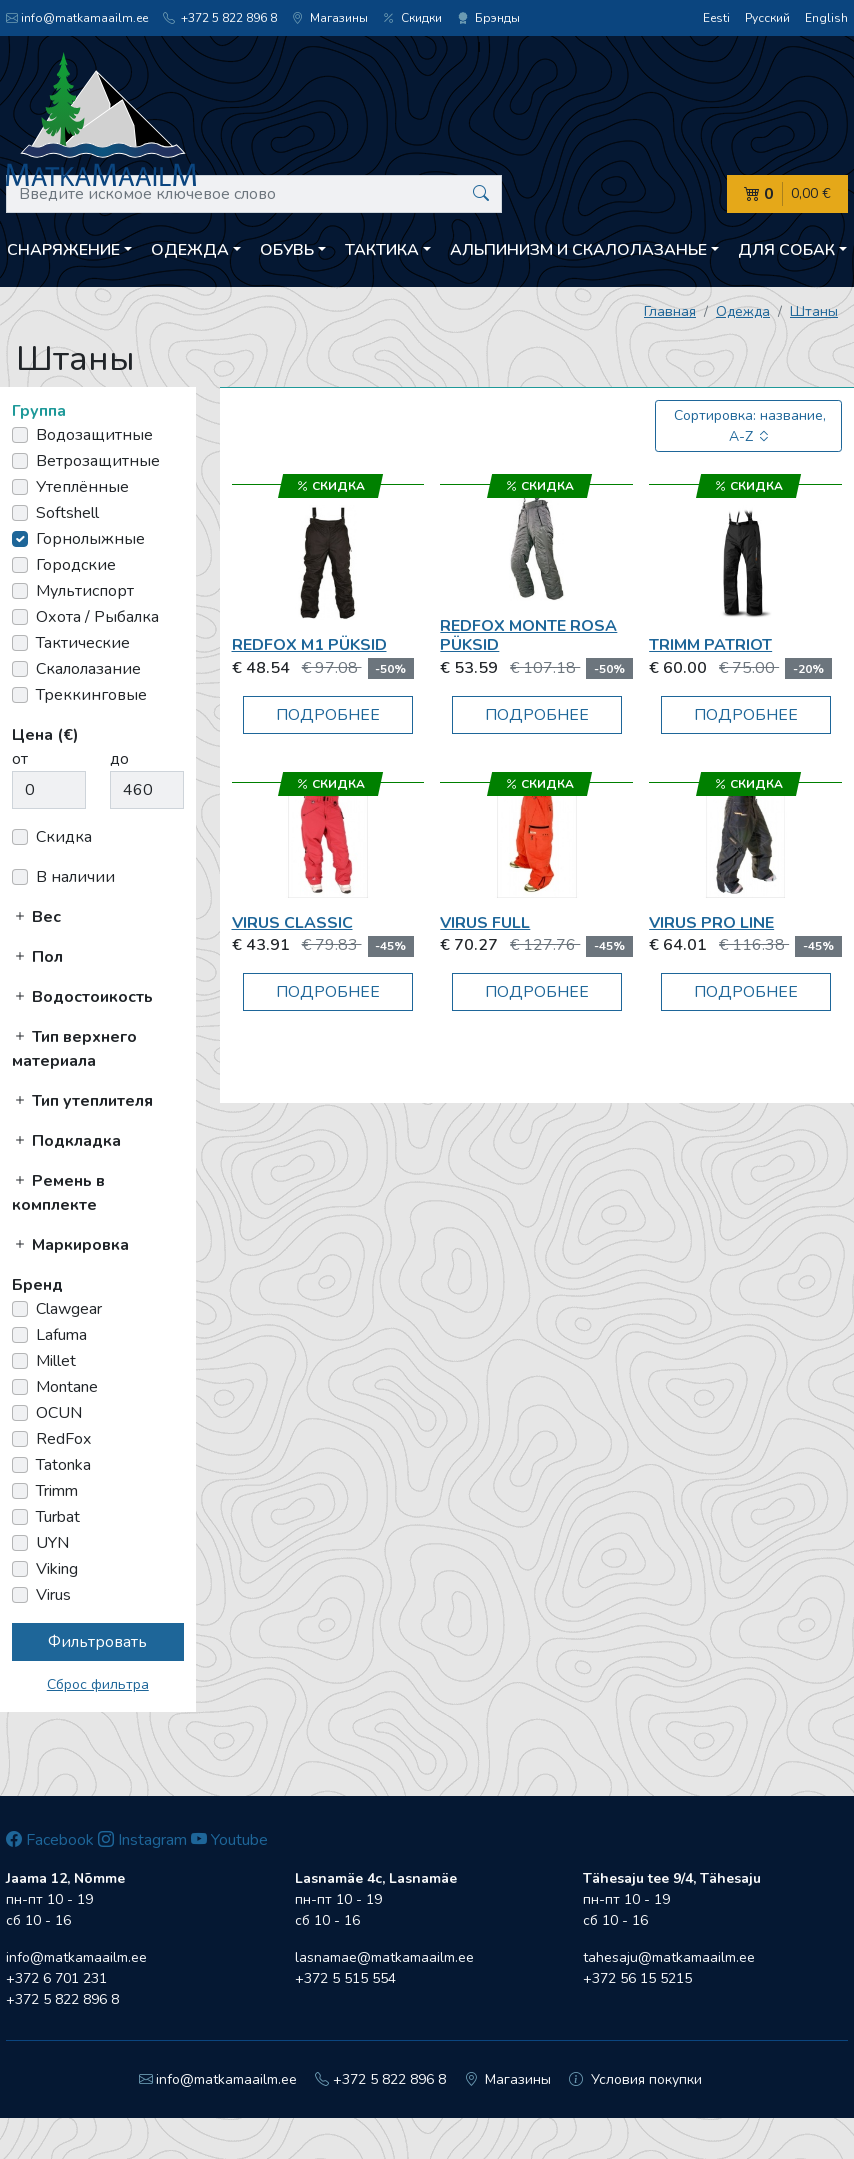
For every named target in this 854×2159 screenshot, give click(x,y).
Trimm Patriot (710, 645)
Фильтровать (97, 1642)
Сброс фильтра (98, 1684)
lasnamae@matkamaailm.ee (384, 1957)
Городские (76, 565)
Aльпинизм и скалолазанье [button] (578, 250)
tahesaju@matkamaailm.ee (669, 1957)
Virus (53, 1595)
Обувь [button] (287, 250)
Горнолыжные (90, 539)
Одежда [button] (190, 250)
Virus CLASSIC (292, 923)
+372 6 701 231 (56, 1978)
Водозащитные (94, 435)
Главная (670, 311)
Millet (56, 1361)
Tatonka (63, 1465)
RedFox (63, 1439)
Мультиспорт (85, 591)
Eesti (716, 18)
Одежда (743, 311)
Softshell (67, 513)
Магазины (330, 18)
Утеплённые (82, 487)
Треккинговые (91, 695)
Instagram (142, 1840)
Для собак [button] (786, 250)
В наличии (75, 877)
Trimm (57, 1491)
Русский (767, 18)
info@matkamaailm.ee (77, 18)
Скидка (64, 837)
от (20, 759)
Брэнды (488, 18)
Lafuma (61, 1335)
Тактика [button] (382, 250)
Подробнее (328, 715)
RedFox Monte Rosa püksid (528, 635)
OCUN (59, 1413)
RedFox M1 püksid (309, 645)
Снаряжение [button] (63, 250)
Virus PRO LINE (711, 923)
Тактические (83, 643)
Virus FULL (485, 923)
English (826, 18)
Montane (67, 1387)
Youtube (229, 1840)
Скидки (412, 18)
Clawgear (69, 1309)
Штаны (814, 311)
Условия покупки (635, 2079)
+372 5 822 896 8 (220, 18)
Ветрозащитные (98, 461)
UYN (52, 1543)
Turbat (58, 1517)
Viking (57, 1569)
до (119, 759)
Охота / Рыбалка (97, 617)
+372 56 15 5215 (637, 1978)
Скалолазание (88, 669)
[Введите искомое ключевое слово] (254, 194)
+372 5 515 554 (345, 1978)
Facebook (50, 1840)
